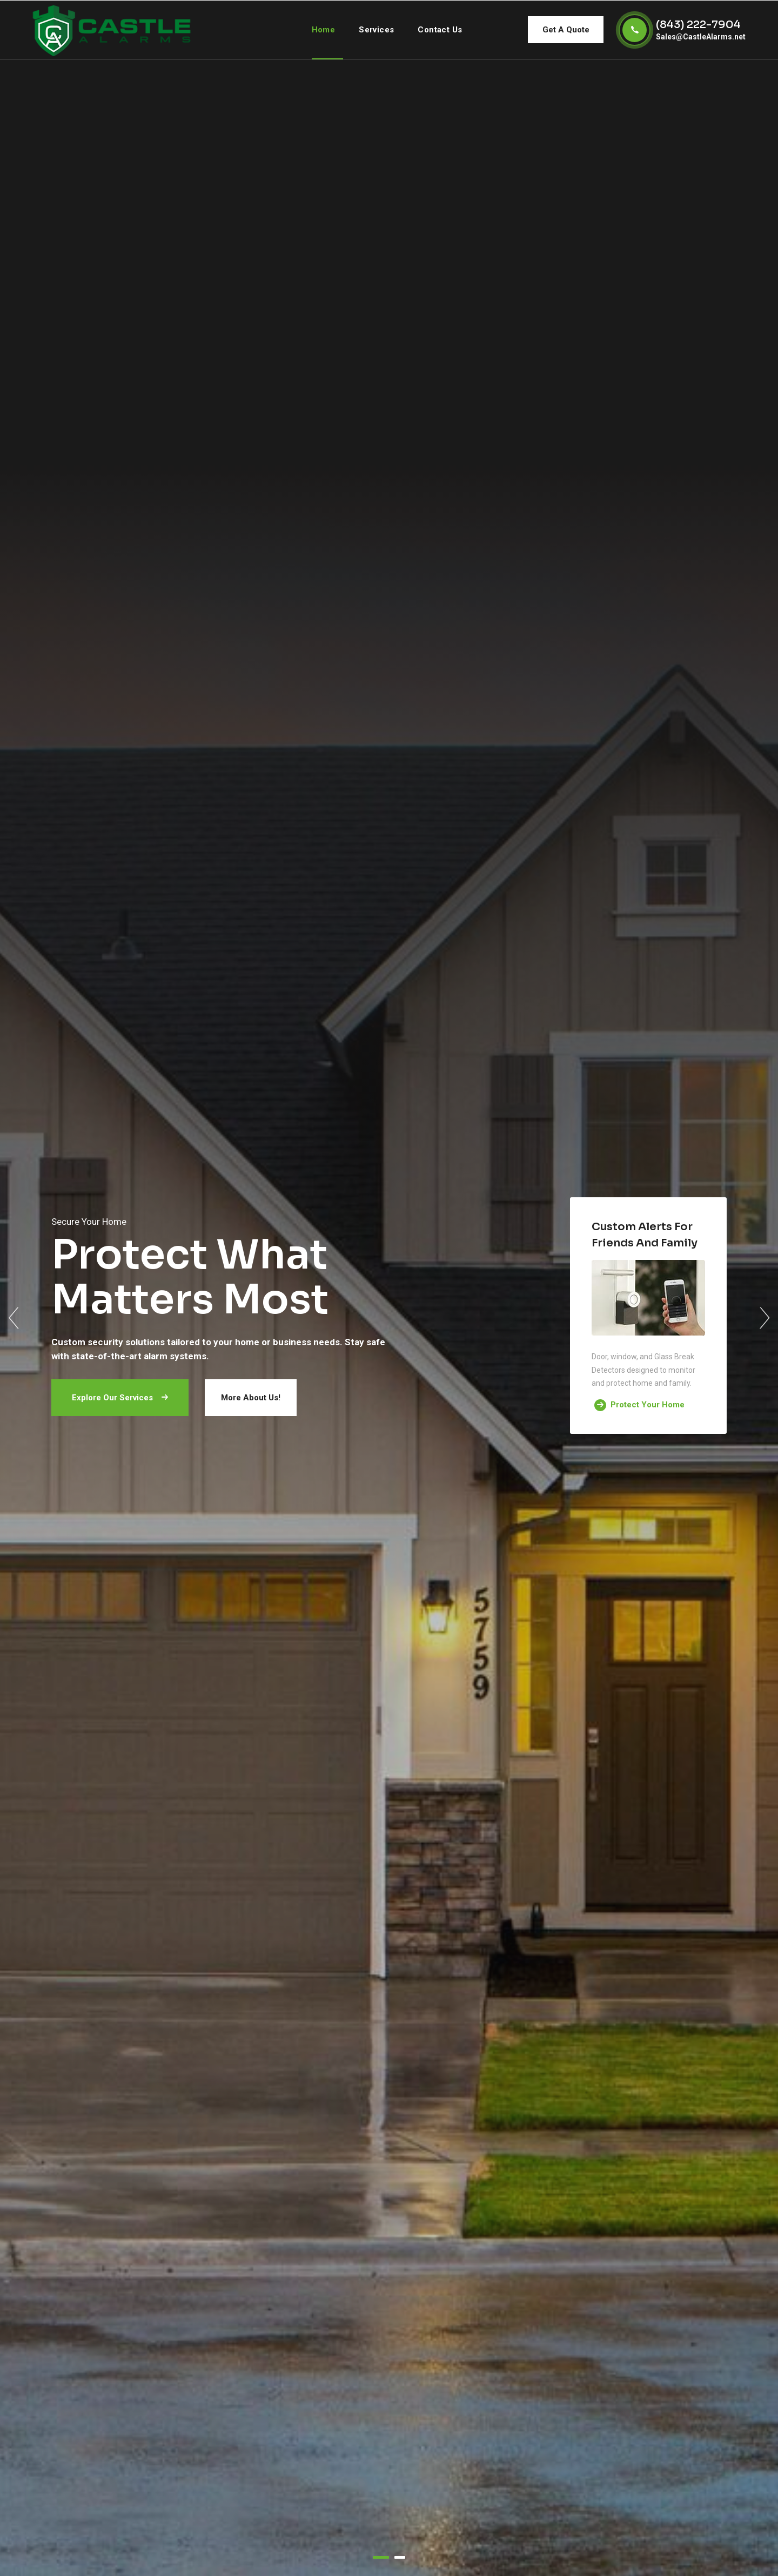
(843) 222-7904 (698, 24)
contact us (440, 30)
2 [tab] (399, 2557)
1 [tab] (381, 2557)
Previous (13, 1318)
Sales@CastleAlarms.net (701, 37)
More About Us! (250, 1397)
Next (764, 1318)
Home (324, 30)
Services (376, 30)
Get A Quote (565, 30)
